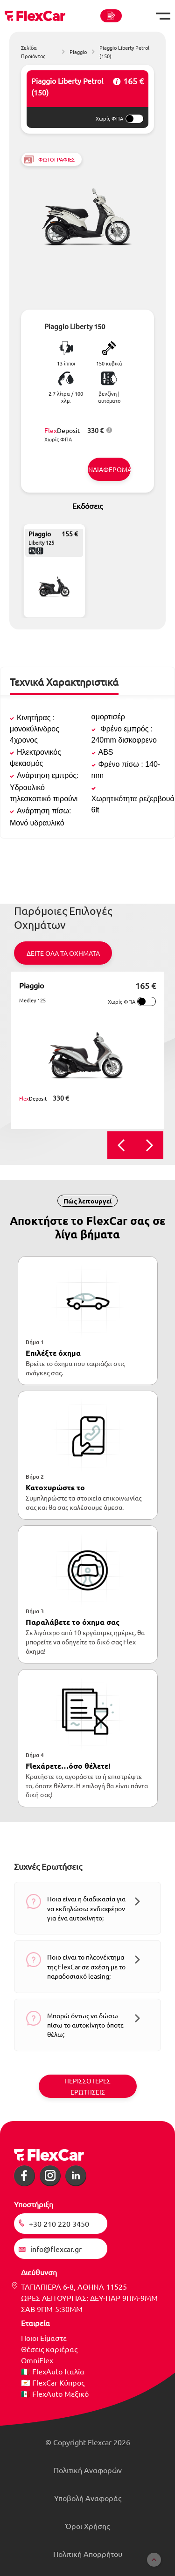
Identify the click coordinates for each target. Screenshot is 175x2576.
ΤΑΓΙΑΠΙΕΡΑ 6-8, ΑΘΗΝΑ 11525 (74, 2286)
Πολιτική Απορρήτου (87, 2553)
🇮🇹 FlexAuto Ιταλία (52, 2371)
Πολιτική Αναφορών (88, 2470)
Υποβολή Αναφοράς (87, 2497)
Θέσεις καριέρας (49, 2348)
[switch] (134, 118)
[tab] (64, 685)
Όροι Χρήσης (87, 2525)
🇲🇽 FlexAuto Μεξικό (55, 2393)
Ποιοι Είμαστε (44, 2337)
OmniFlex (37, 2360)
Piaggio (31, 985)
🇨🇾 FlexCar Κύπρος (52, 2382)
